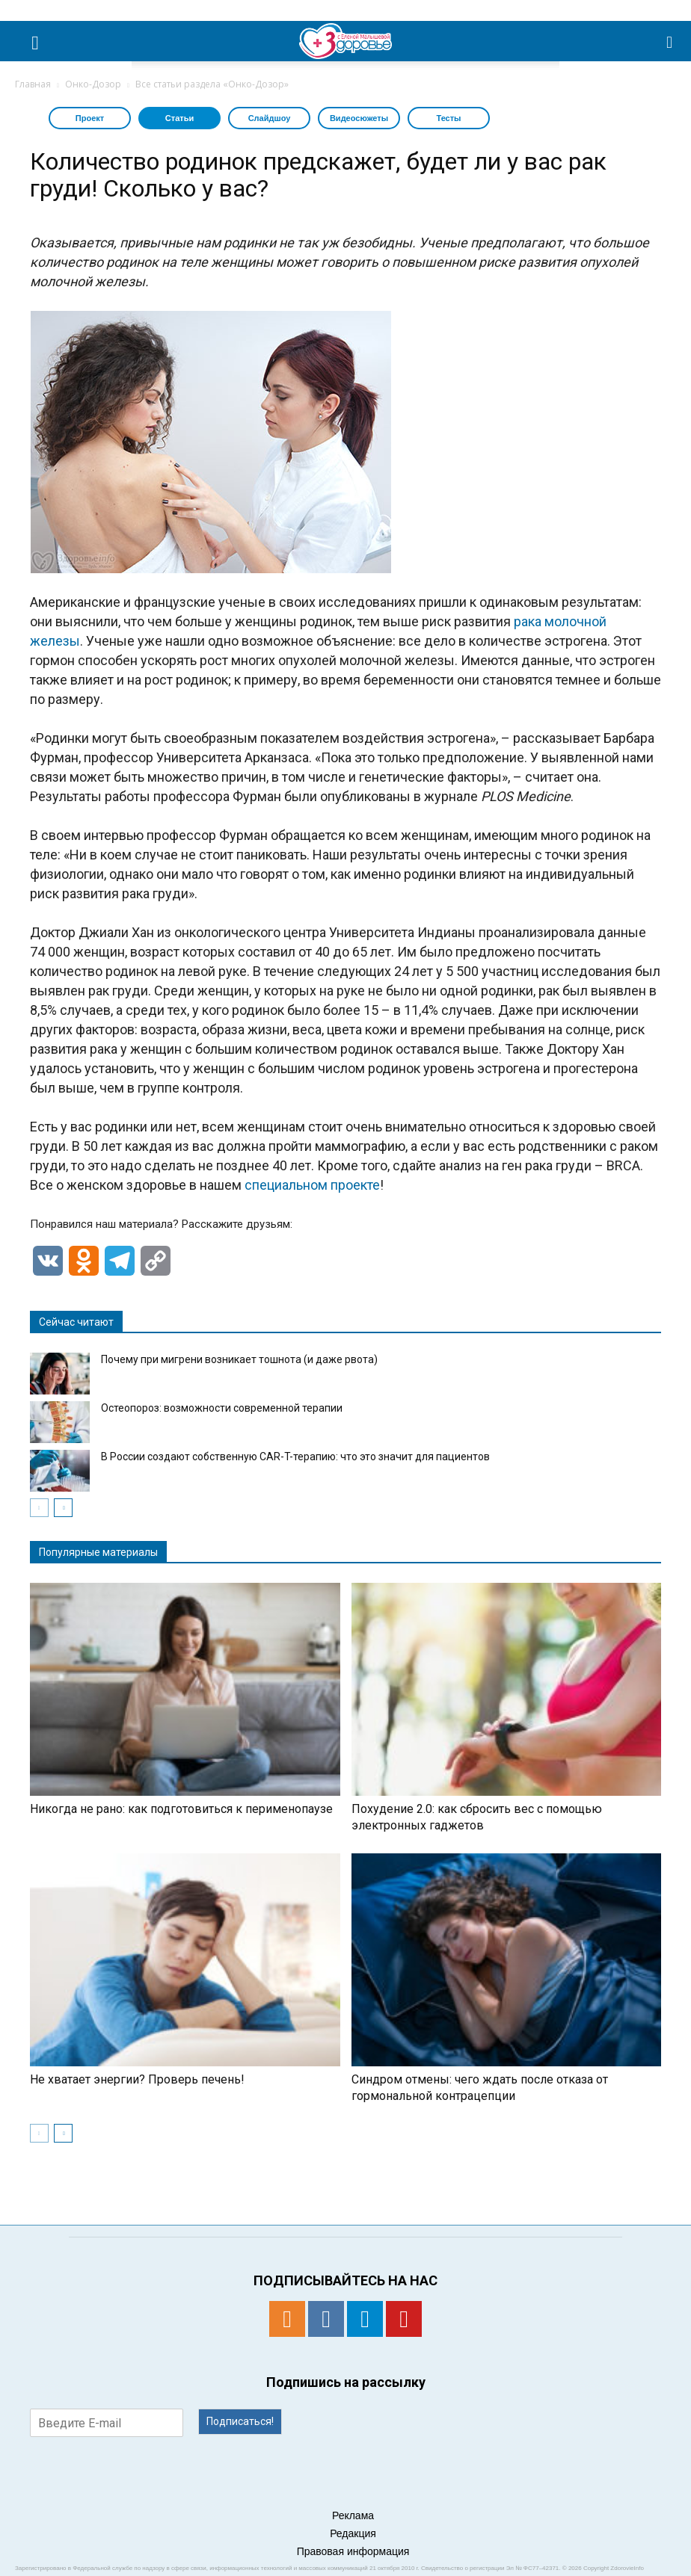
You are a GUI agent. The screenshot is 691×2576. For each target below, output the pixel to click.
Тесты (448, 118)
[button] (670, 41)
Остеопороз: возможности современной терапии (222, 1408)
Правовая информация (353, 2551)
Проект (90, 118)
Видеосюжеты (359, 118)
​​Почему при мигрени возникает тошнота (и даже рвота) (239, 1359)
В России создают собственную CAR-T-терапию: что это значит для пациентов (295, 1456)
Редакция (353, 2533)
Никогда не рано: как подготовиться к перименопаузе (181, 1809)
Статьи (179, 118)
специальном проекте (312, 1185)
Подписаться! (240, 2421)
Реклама (353, 2515)
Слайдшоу (269, 118)
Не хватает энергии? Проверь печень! (137, 2079)
